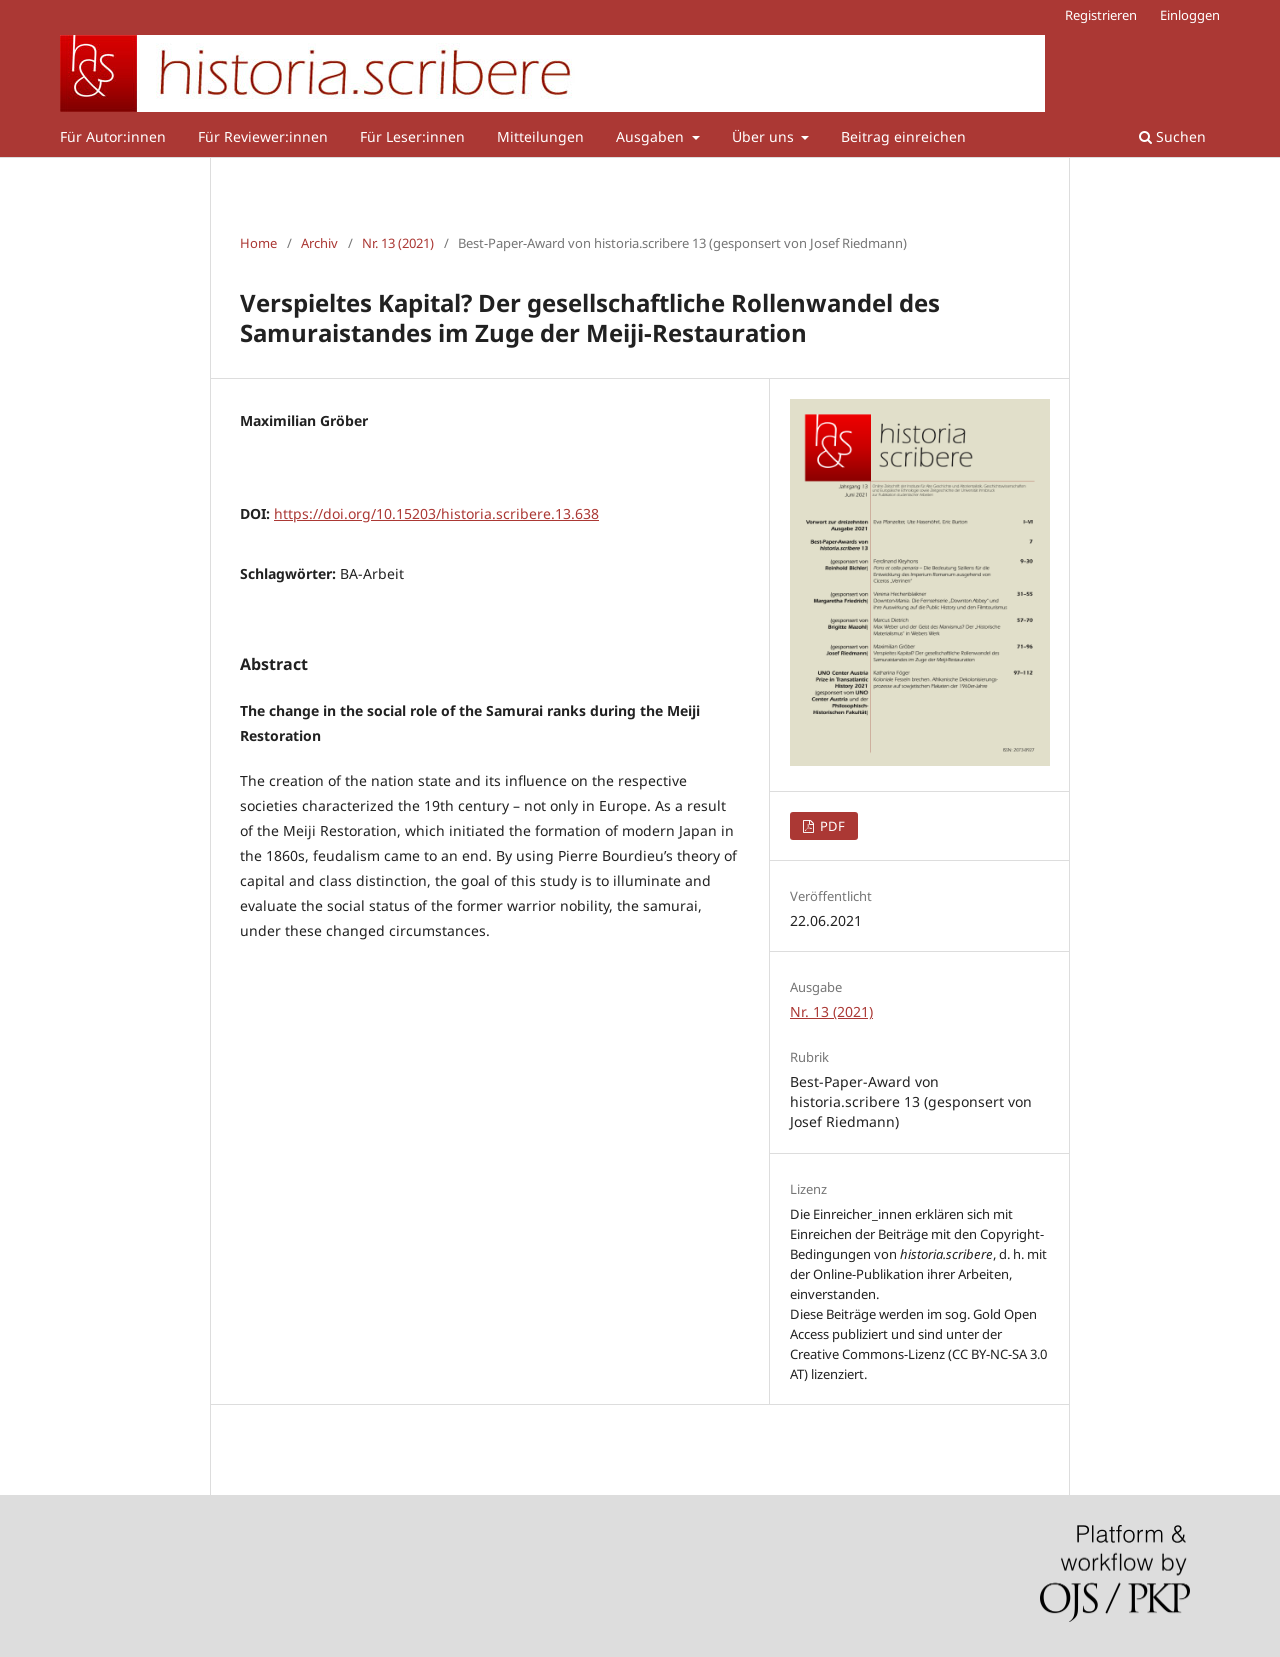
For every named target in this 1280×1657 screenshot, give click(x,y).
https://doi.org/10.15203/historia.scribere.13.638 (436, 513)
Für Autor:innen (113, 136)
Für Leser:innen (412, 136)
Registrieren (1101, 15)
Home (258, 243)
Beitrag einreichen (903, 136)
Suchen (1172, 136)
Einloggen (1190, 15)
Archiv (319, 243)
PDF (831, 826)
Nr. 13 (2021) (398, 243)
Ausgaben (652, 136)
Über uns (765, 136)
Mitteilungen (540, 136)
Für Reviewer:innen (263, 136)
